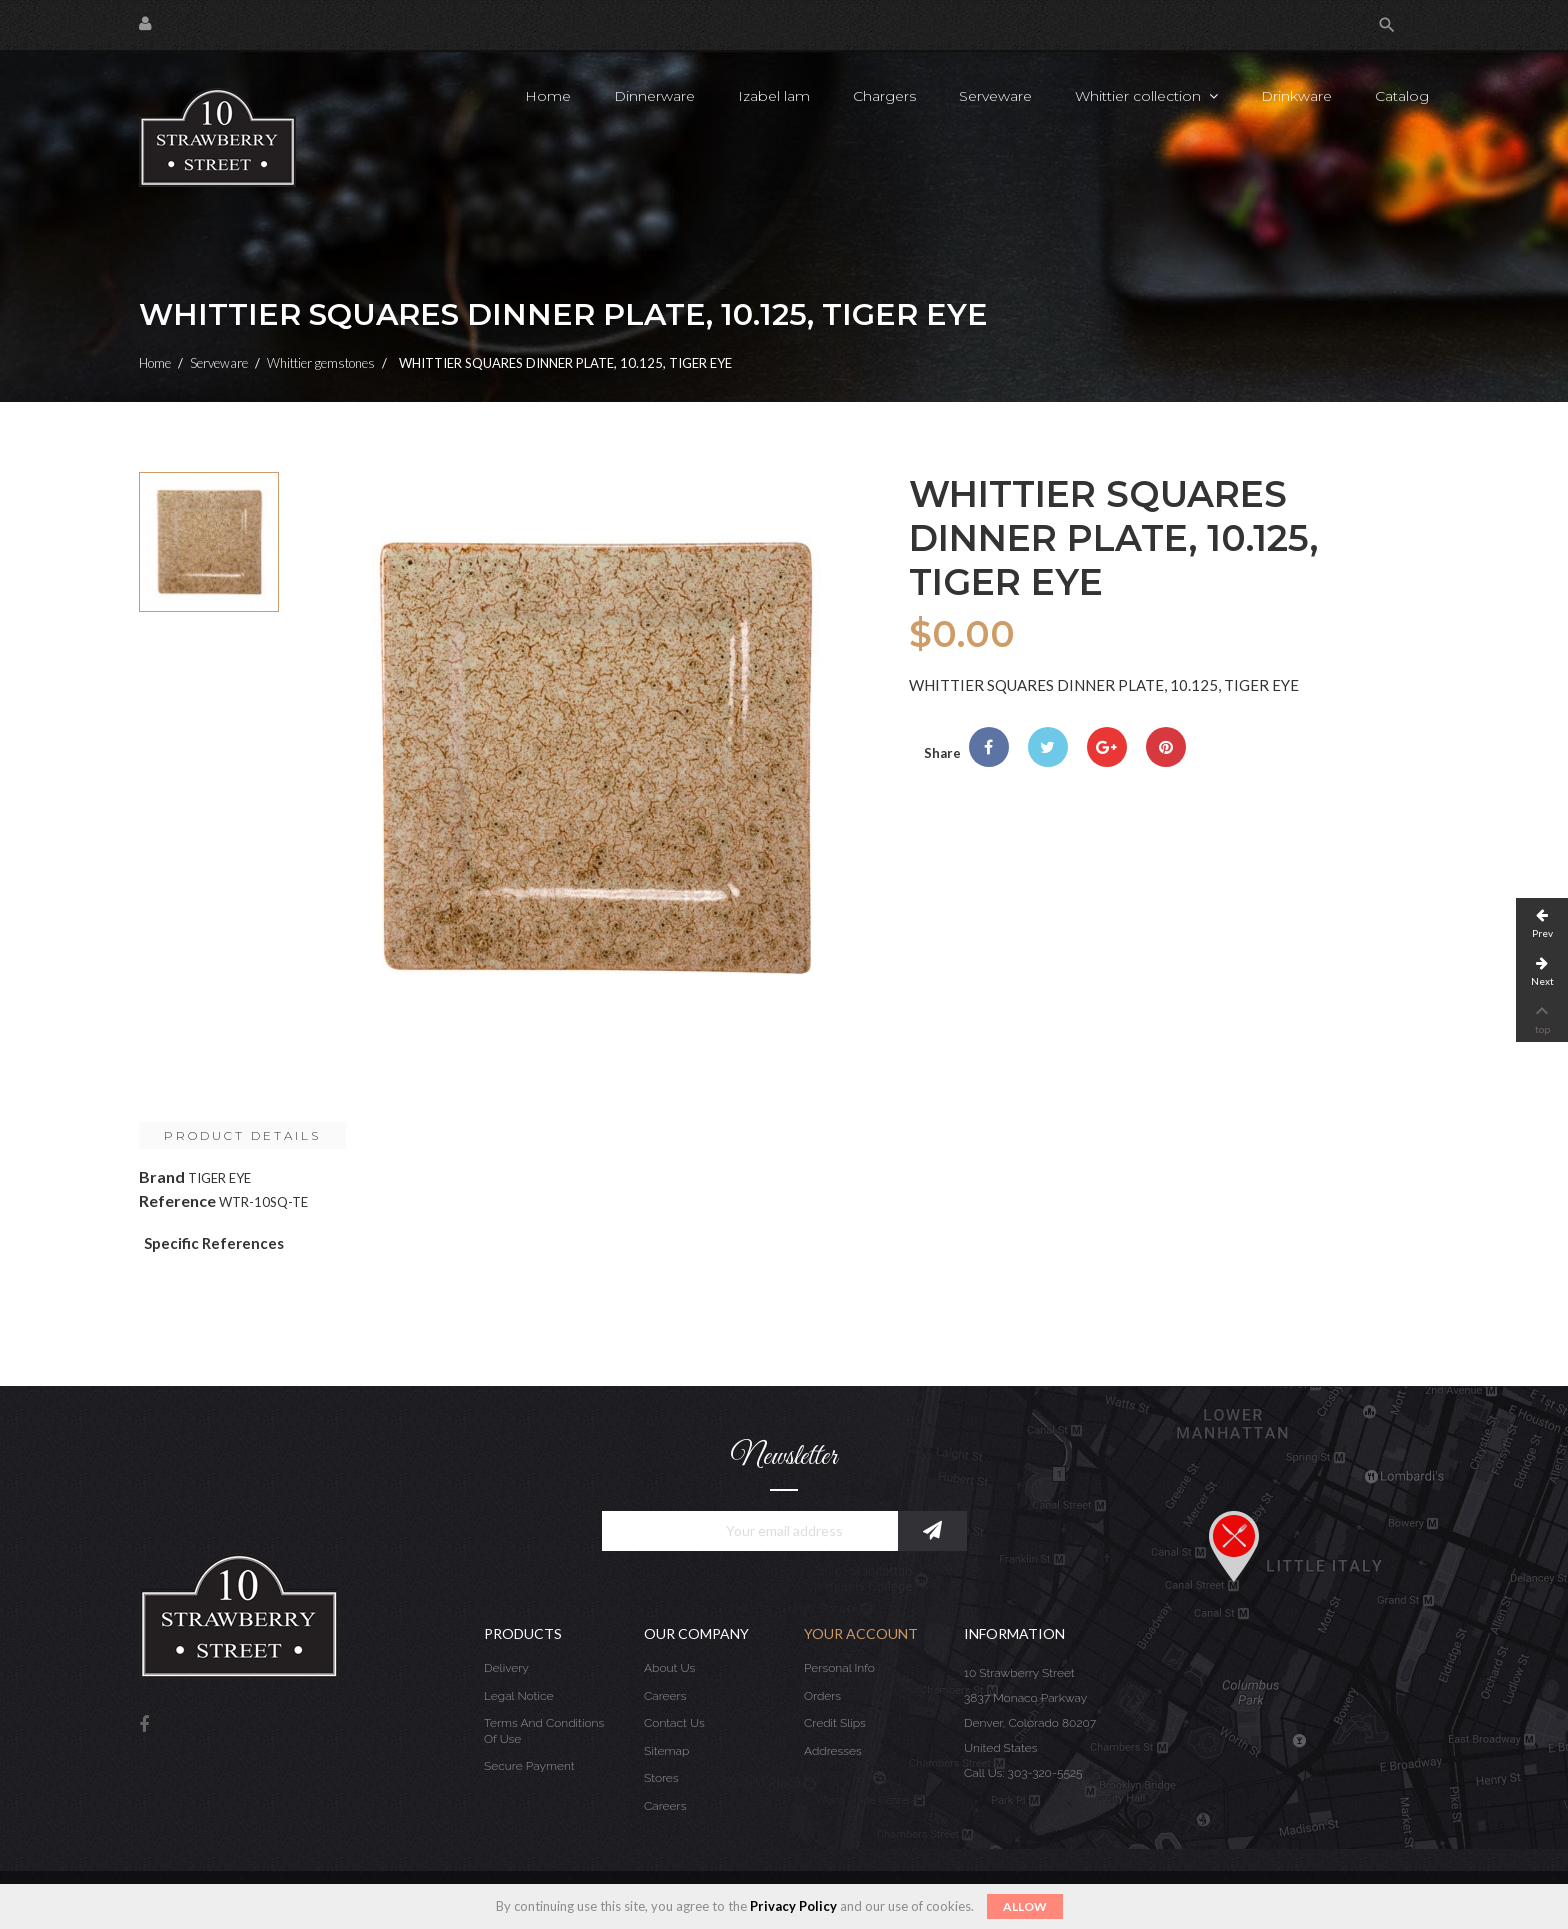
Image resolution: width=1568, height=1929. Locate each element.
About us (669, 1668)
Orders (822, 1696)
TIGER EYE (219, 1178)
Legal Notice (518, 1696)
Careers (665, 1696)
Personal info (839, 1668)
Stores (661, 1778)
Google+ (1107, 747)
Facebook (144, 1725)
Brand (162, 1176)
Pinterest (1166, 747)
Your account (861, 1633)
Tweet (1048, 747)
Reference (177, 1200)
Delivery (506, 1668)
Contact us (674, 1723)
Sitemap (666, 1751)
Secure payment (529, 1766)
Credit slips (835, 1723)
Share (989, 747)
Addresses (833, 1751)
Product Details (242, 1135)
